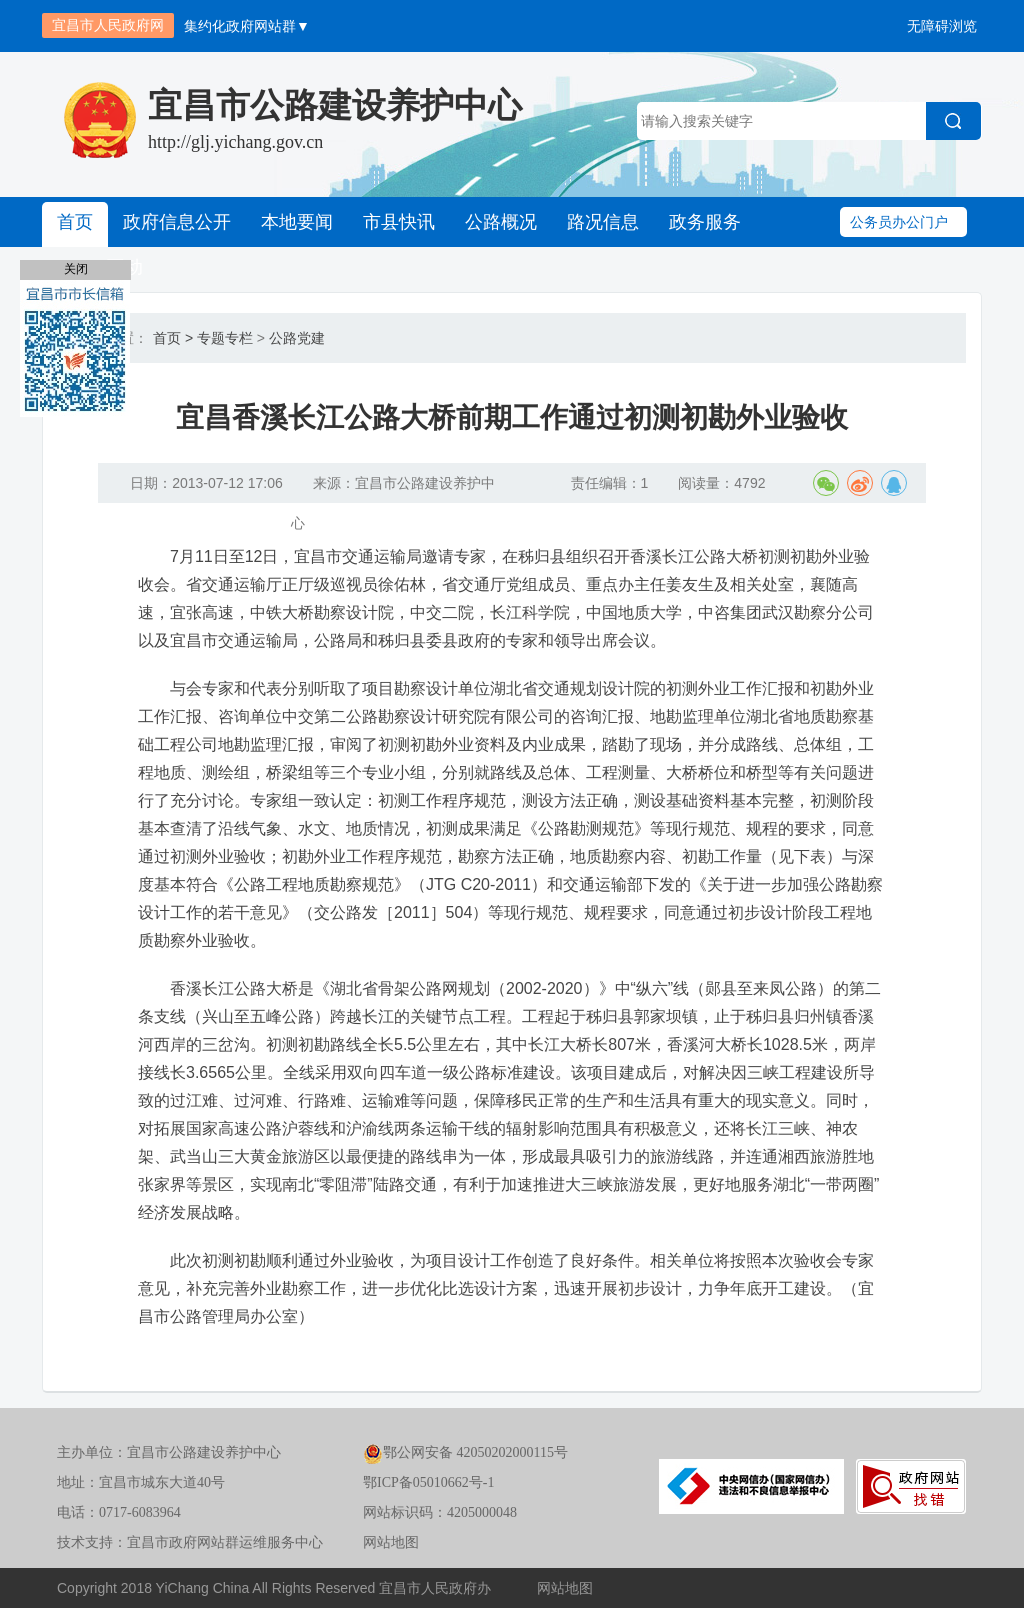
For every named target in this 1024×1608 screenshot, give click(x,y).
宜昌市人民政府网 (108, 25)
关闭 (76, 269)
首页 (75, 222)
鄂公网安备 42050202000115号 (465, 1452)
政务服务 (705, 222)
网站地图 (391, 1542)
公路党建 (297, 338)
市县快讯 (399, 222)
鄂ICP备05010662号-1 (428, 1482)
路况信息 (603, 222)
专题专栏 (225, 338)
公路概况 (501, 222)
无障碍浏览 (942, 26)
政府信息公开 (177, 222)
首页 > (173, 338)
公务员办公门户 (899, 222)
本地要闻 (297, 222)
